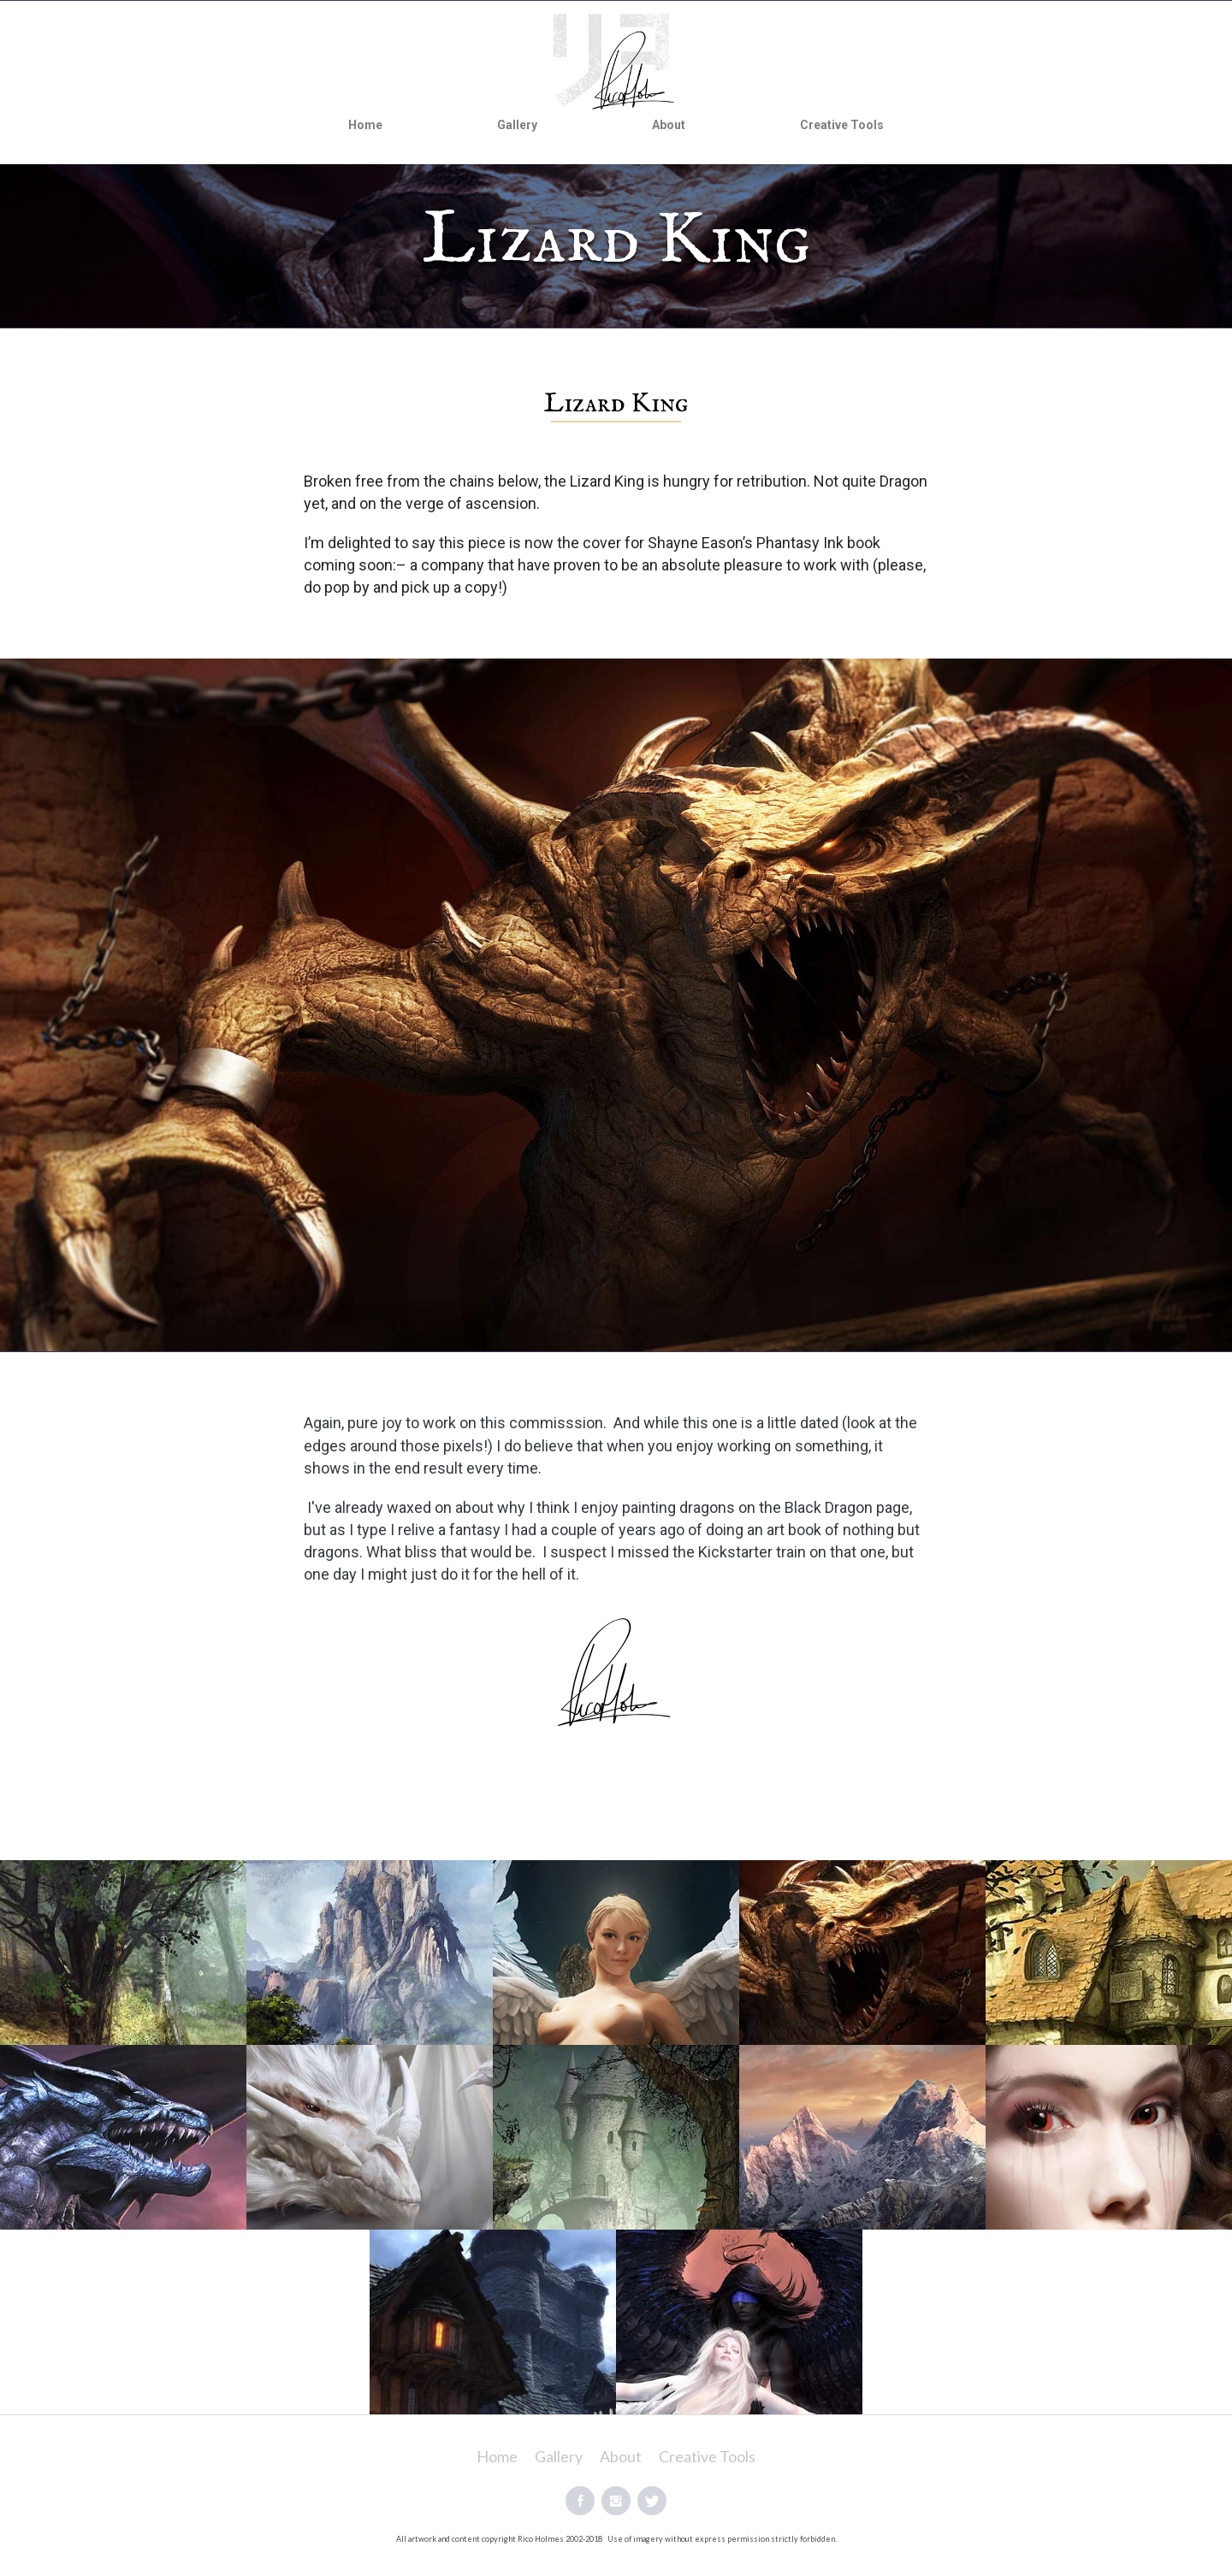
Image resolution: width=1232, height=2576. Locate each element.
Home (365, 125)
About (668, 125)
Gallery (517, 125)
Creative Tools (842, 125)
